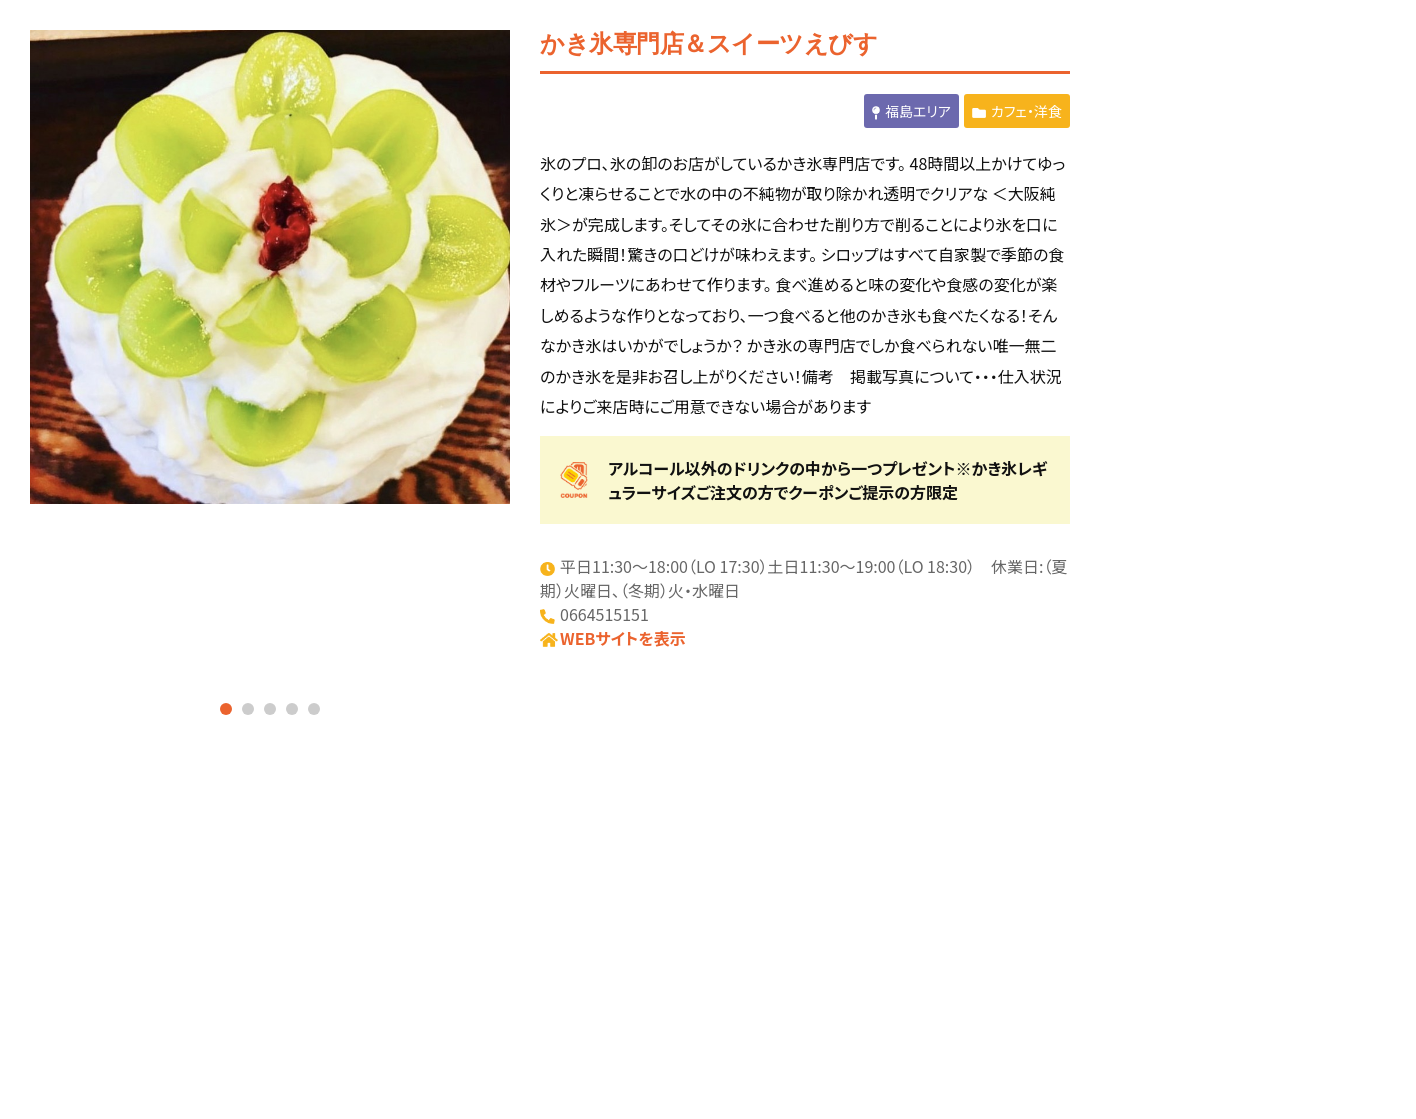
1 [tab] (226, 709)
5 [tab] (314, 709)
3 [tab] (270, 709)
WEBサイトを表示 (623, 638)
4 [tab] (292, 709)
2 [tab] (248, 709)
